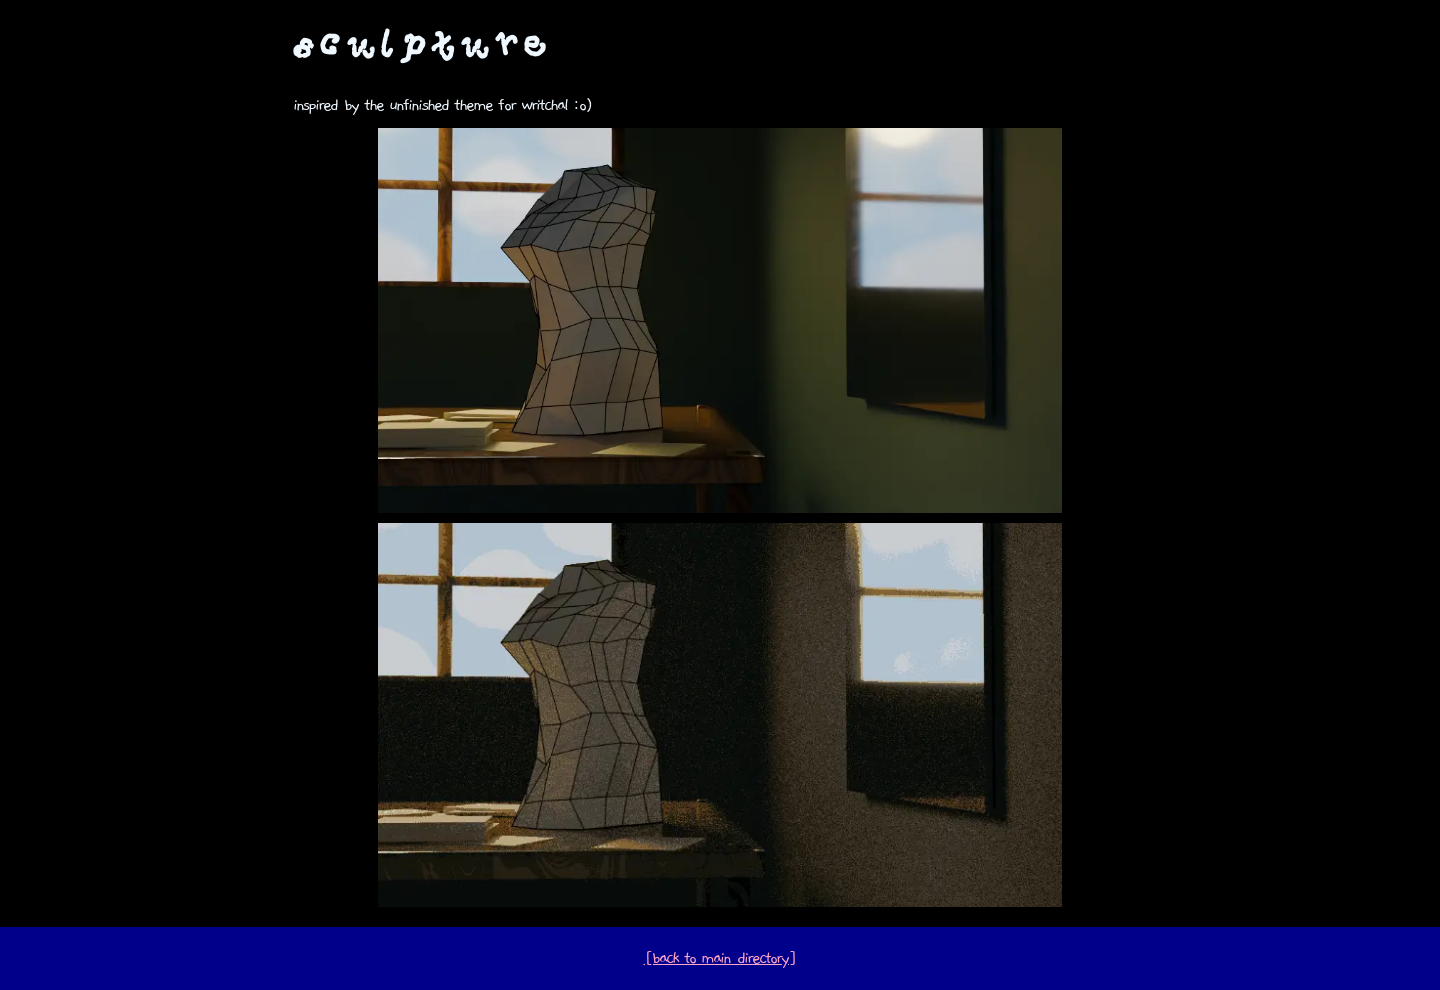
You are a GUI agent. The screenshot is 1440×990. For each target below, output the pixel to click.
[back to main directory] (720, 958)
